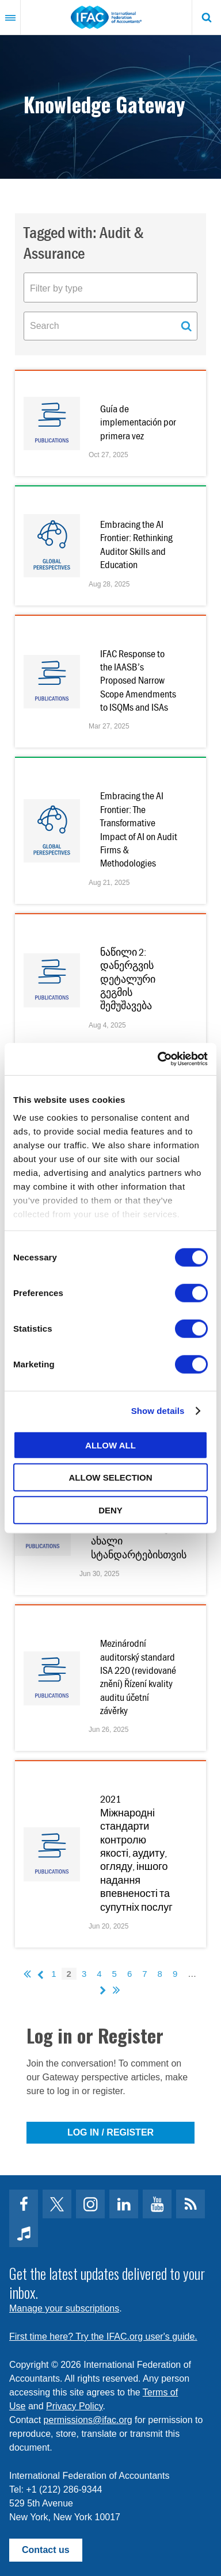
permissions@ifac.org (88, 2420)
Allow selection (111, 1477)
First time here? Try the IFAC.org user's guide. (103, 2336)
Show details (158, 1411)
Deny (110, 1510)
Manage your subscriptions (64, 2308)
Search (206, 17)
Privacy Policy (74, 2406)
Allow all (110, 1445)
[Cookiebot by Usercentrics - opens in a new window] (158, 1059)
